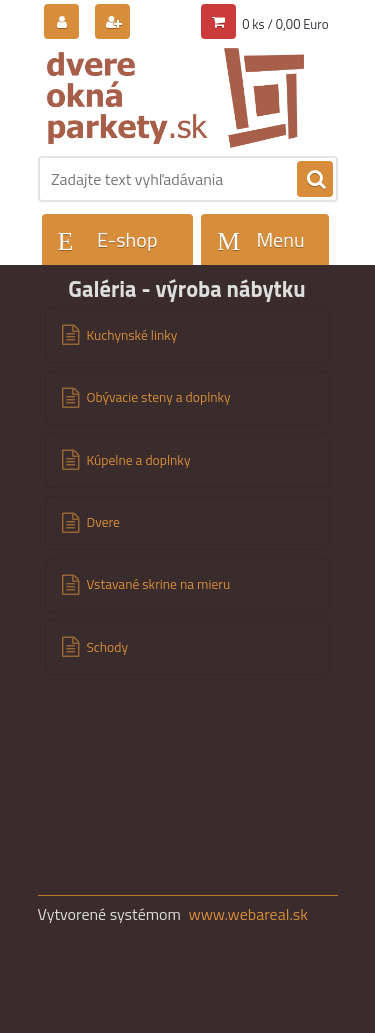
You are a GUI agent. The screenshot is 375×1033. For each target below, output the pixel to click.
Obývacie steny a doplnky (159, 397)
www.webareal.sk (248, 914)
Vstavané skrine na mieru (159, 584)
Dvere (103, 522)
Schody (108, 647)
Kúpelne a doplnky (139, 460)
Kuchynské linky (132, 335)
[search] (315, 180)
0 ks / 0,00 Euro (285, 24)
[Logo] (175, 98)
